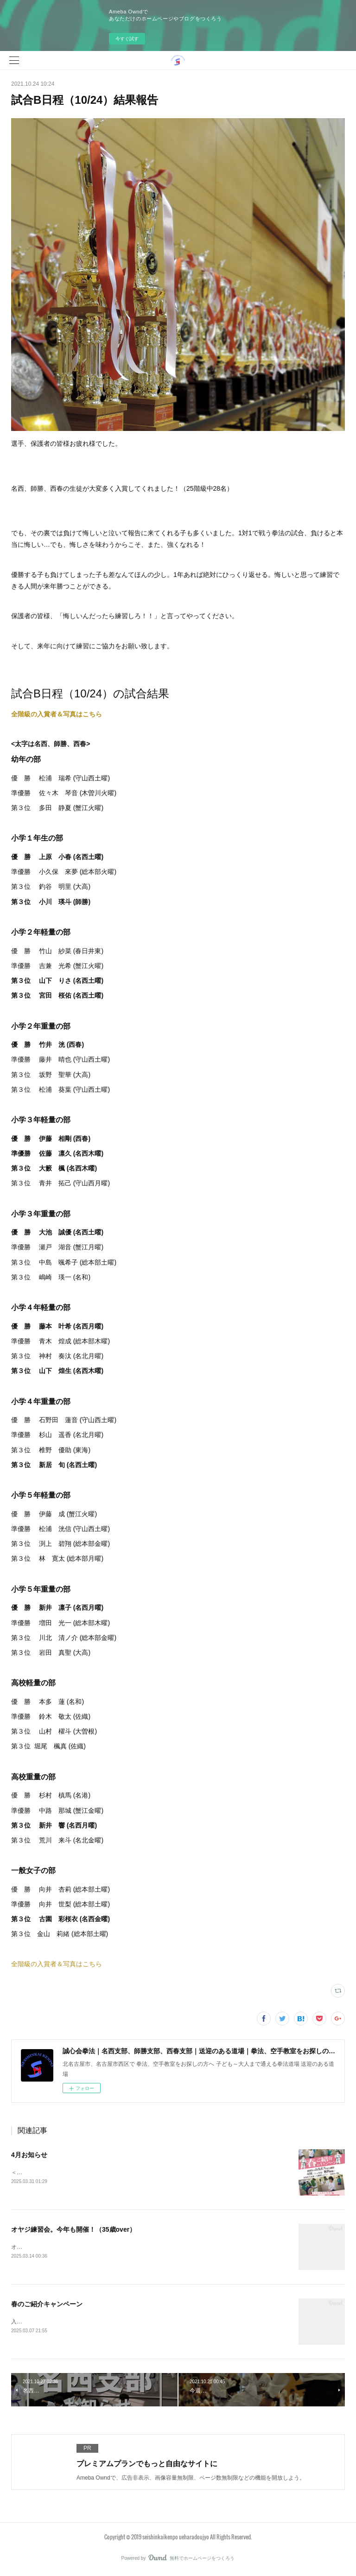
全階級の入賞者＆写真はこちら (56, 714)
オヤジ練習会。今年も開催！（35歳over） (73, 2230)
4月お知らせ (29, 2154)
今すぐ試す (127, 38)
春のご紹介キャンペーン (47, 2305)
